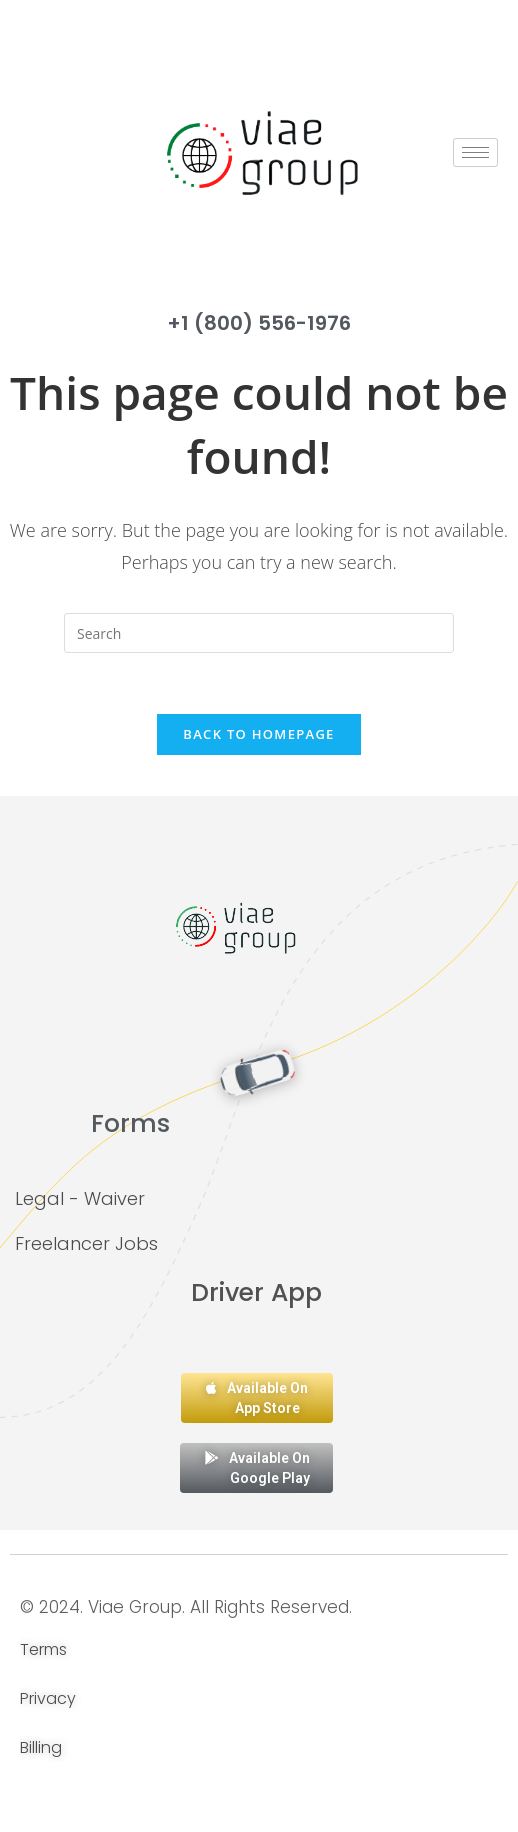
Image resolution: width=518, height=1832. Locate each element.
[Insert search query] (259, 633)
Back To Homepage (258, 734)
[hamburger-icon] (475, 152)
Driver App (256, 1292)
